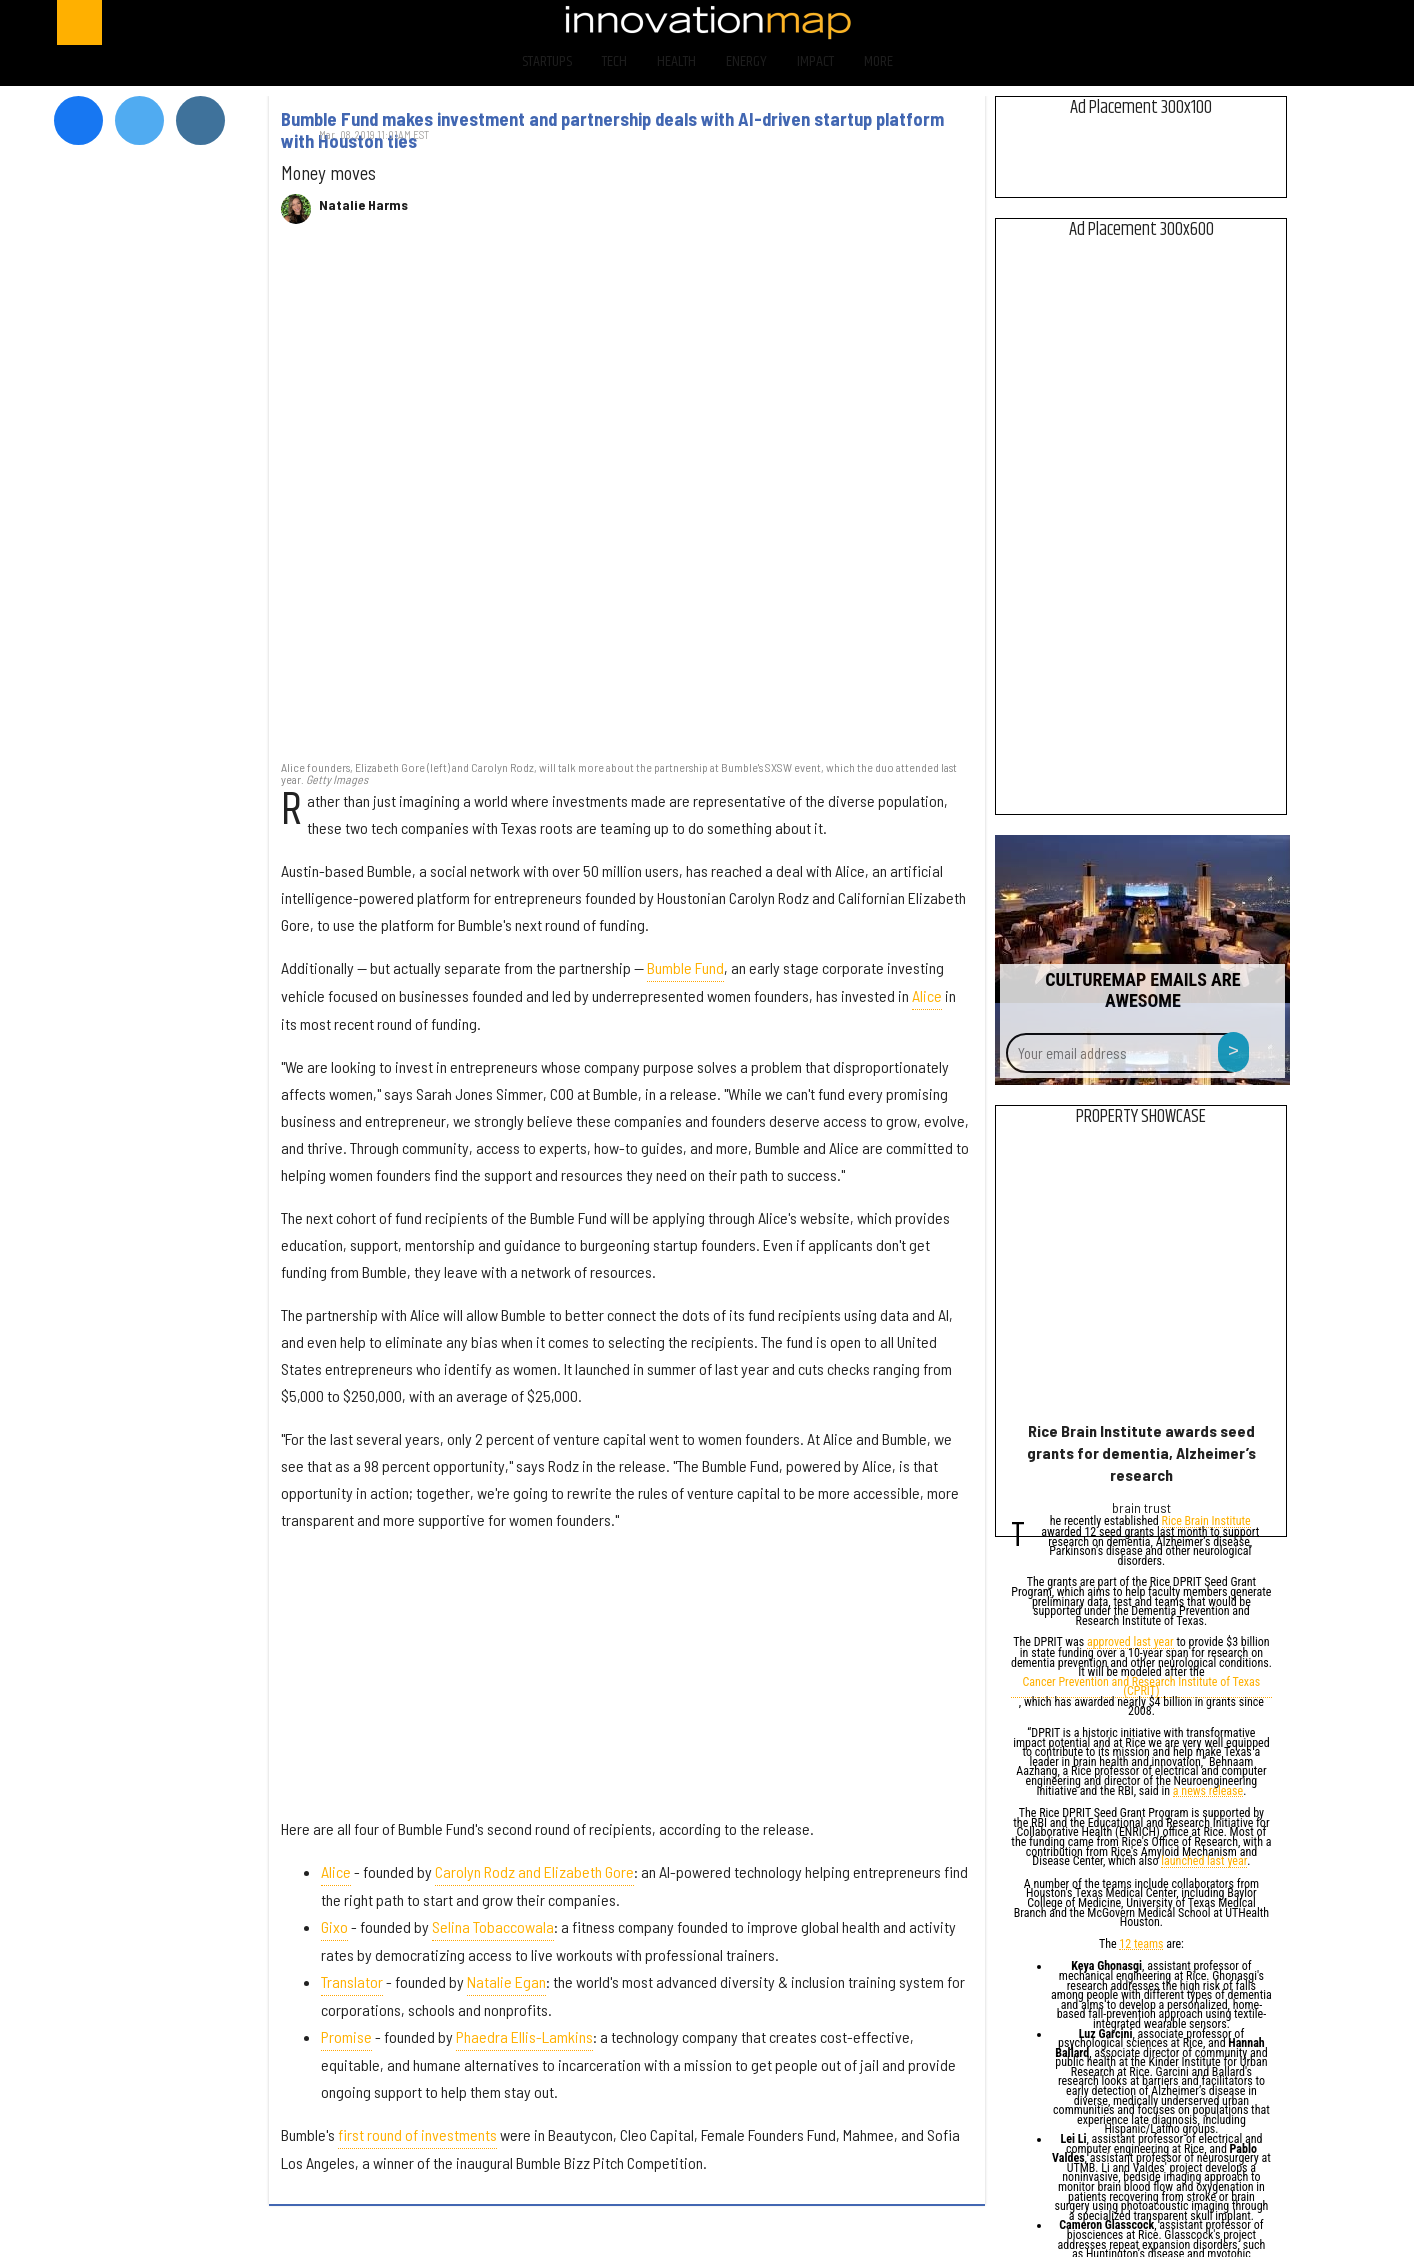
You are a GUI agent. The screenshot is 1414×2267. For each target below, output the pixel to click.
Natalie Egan (506, 1981)
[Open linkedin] (1306, 22)
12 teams (1141, 1945)
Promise (346, 2036)
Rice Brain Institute (1206, 1522)
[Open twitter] (1201, 22)
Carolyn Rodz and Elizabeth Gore (534, 1871)
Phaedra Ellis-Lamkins (524, 2036)
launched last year (1204, 1862)
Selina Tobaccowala (493, 1926)
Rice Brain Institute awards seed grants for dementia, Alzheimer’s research (1141, 1452)
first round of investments (417, 2134)
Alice (927, 995)
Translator (352, 1981)
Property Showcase (1141, 1117)
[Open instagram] (1253, 22)
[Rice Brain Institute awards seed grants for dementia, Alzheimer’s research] (1141, 1278)
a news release (1208, 1792)
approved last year (1130, 1643)
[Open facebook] (1148, 22)
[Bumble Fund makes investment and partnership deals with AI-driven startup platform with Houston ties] (627, 502)
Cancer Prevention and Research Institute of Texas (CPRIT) (1142, 1688)
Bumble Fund (685, 967)
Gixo (334, 1926)
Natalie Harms (363, 205)
